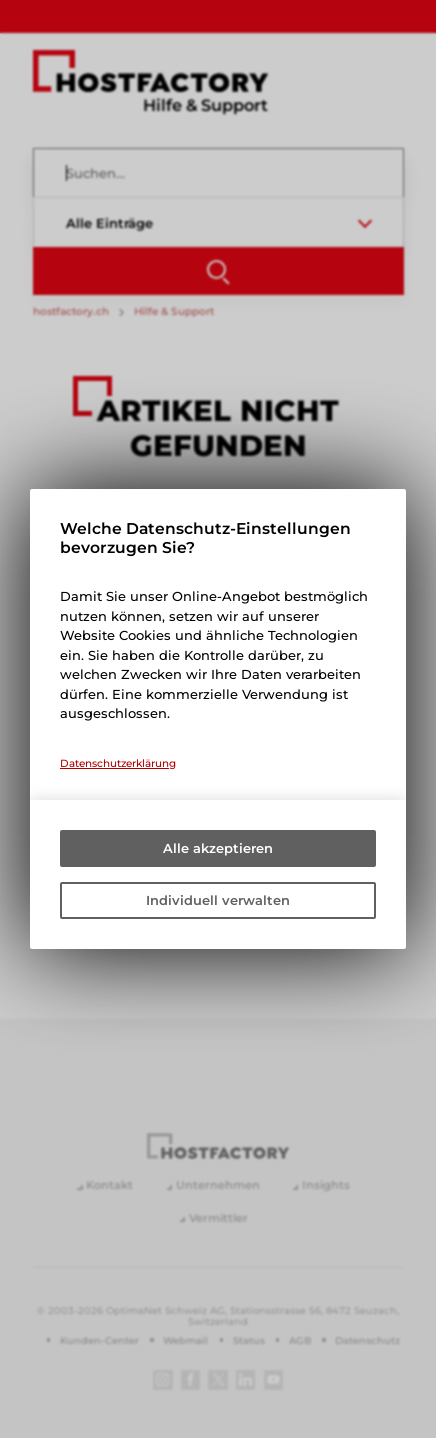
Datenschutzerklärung (118, 763)
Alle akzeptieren (218, 848)
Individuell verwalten (218, 900)
